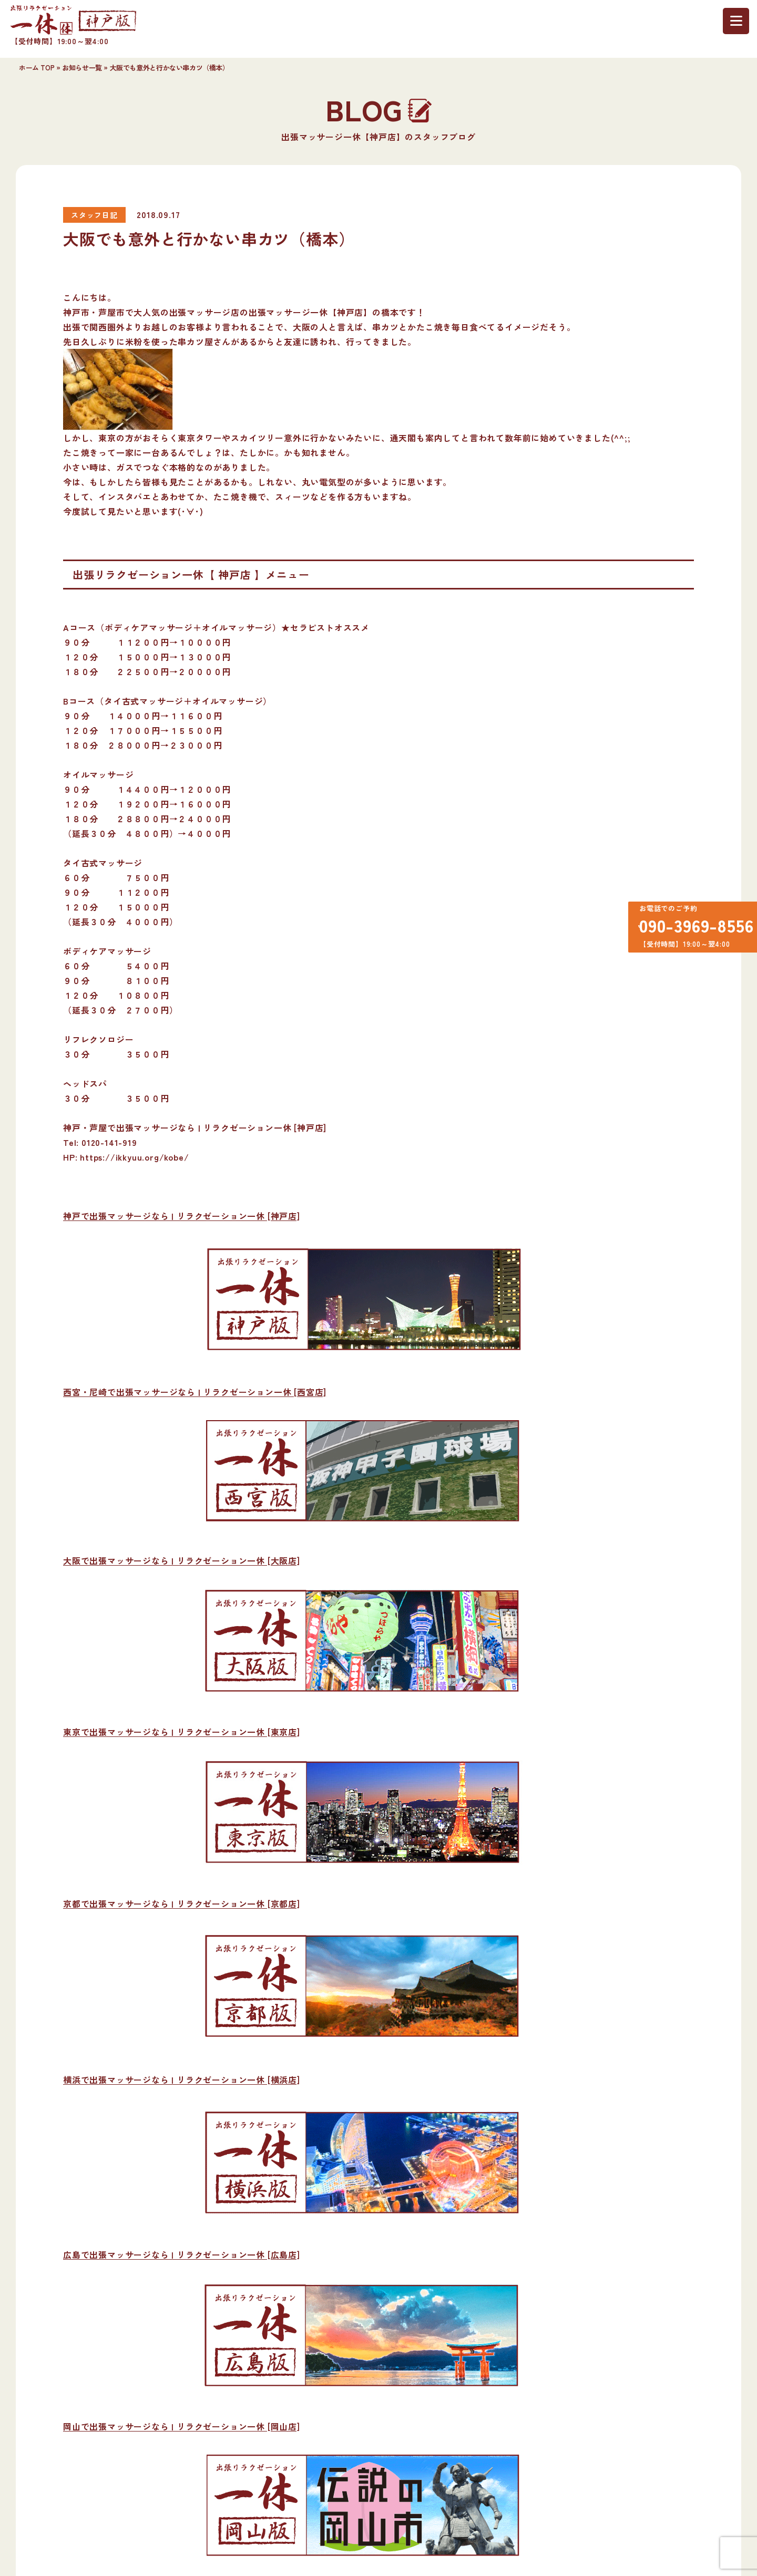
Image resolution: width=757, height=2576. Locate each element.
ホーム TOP (36, 68)
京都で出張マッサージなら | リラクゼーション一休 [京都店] (181, 1903)
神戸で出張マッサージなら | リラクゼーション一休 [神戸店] (181, 1215)
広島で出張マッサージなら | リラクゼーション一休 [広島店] (181, 2254)
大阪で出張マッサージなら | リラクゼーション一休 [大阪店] (181, 1560)
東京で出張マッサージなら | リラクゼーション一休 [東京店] (181, 1731)
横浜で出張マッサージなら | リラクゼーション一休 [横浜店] (181, 2079)
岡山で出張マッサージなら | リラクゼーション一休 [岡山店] (181, 2426)
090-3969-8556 (691, 929)
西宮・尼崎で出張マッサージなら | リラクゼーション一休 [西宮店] (194, 1391)
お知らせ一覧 (82, 68)
